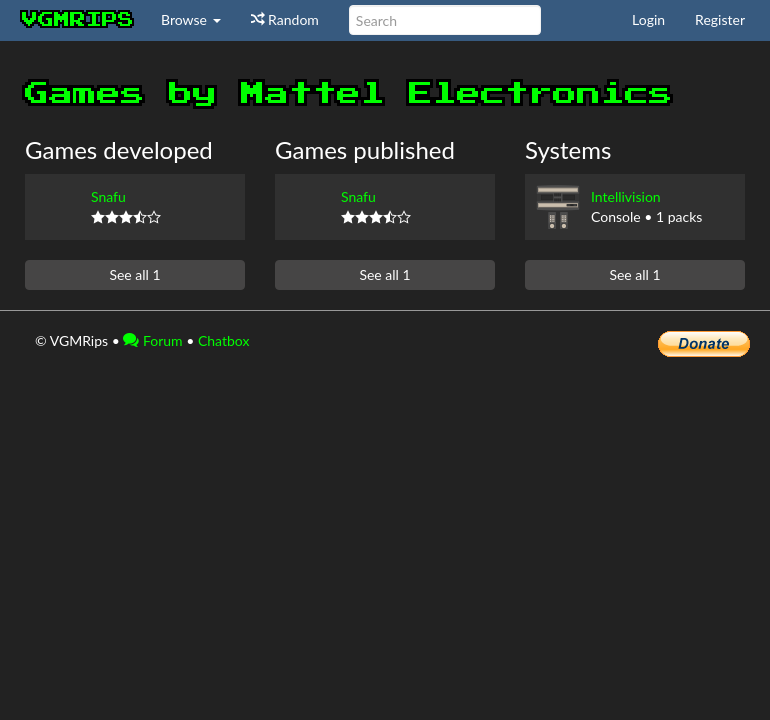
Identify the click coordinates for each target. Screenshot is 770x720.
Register (720, 19)
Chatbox (224, 340)
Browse (191, 19)
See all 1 (134, 274)
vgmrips (78, 20)
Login (648, 19)
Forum (152, 340)
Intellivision (626, 196)
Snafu (108, 196)
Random (285, 19)
